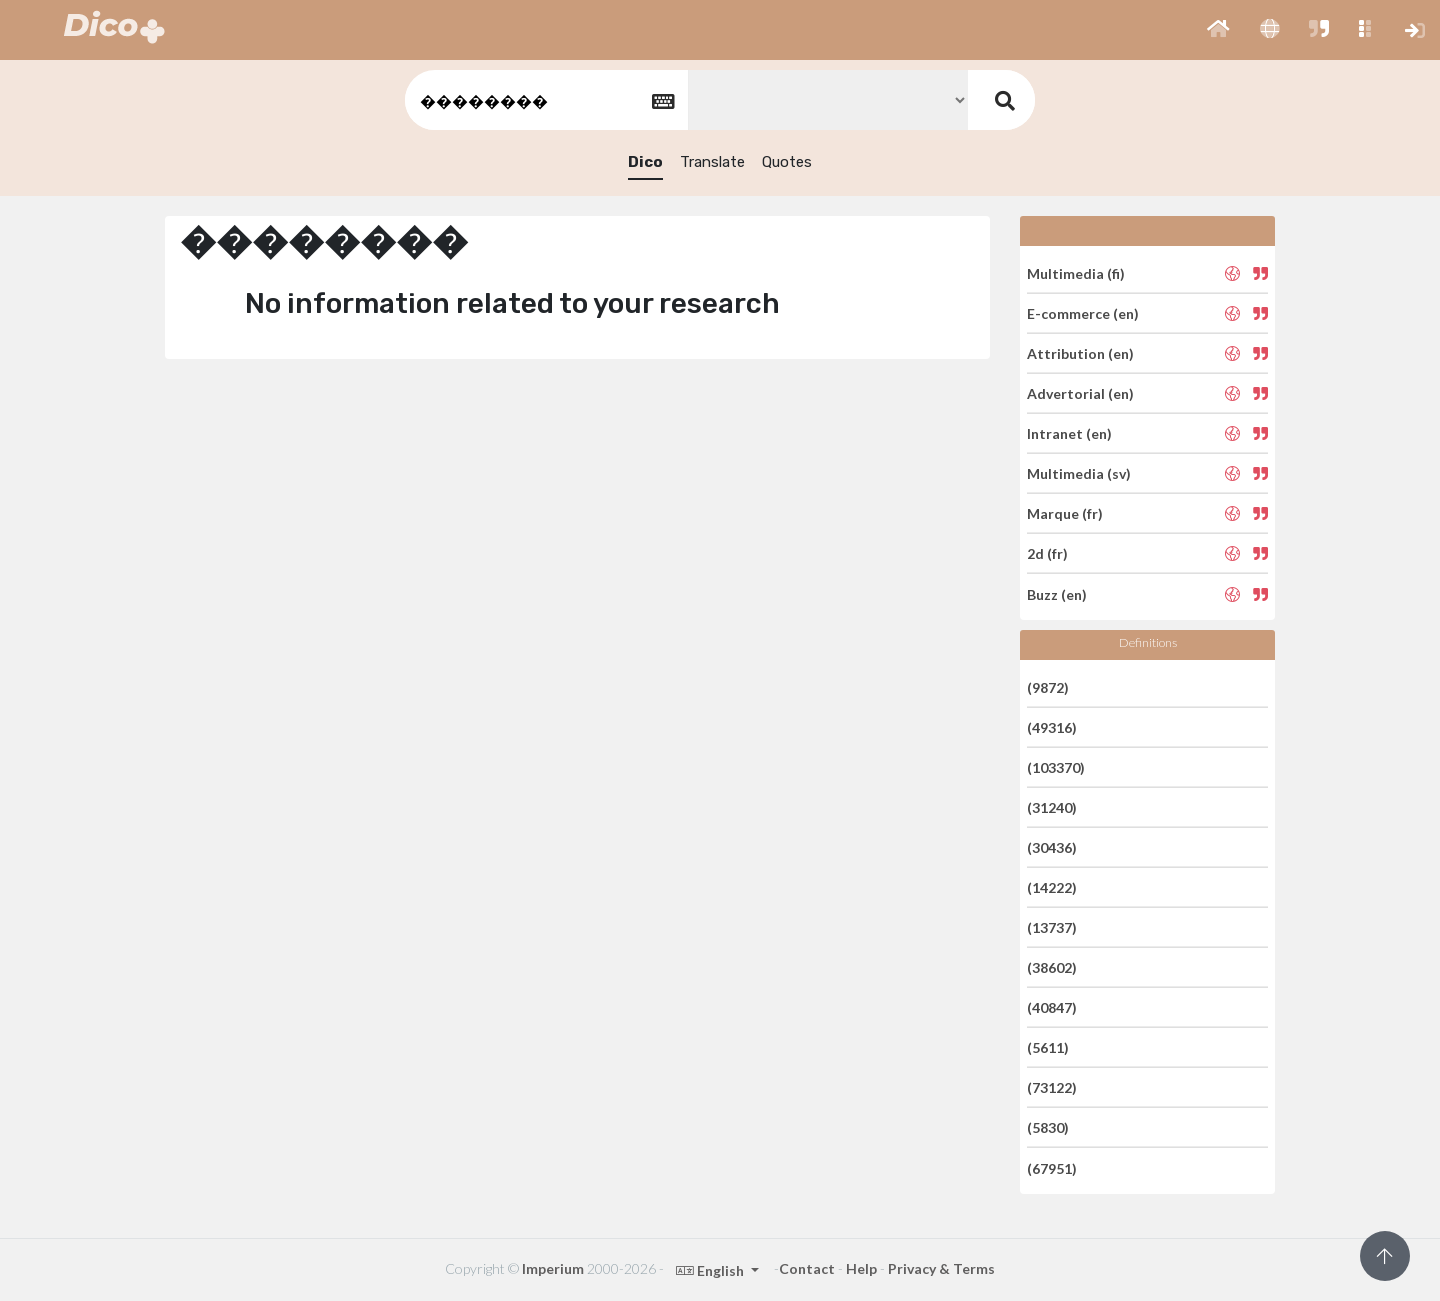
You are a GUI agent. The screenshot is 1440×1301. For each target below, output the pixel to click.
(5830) (1048, 1127)
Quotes (787, 162)
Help (861, 1268)
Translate (712, 162)
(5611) (1048, 1047)
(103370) (1056, 767)
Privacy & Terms (941, 1268)
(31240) (1052, 807)
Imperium (553, 1268)
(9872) (1048, 686)
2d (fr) (1047, 553)
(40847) (1052, 1007)
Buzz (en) (1057, 593)
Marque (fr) (1065, 513)
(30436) (1052, 847)
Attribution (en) (1080, 353)
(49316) (1052, 727)
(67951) (1052, 1167)
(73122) (1052, 1087)
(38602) (1052, 967)
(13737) (1052, 927)
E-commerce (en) (1083, 313)
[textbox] (545, 100)
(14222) (1052, 887)
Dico (645, 162)
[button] (1218, 30)
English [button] (711, 1270)
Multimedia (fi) (1076, 272)
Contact (807, 1268)
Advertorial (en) (1080, 393)
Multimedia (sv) (1079, 473)
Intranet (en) (1069, 433)
